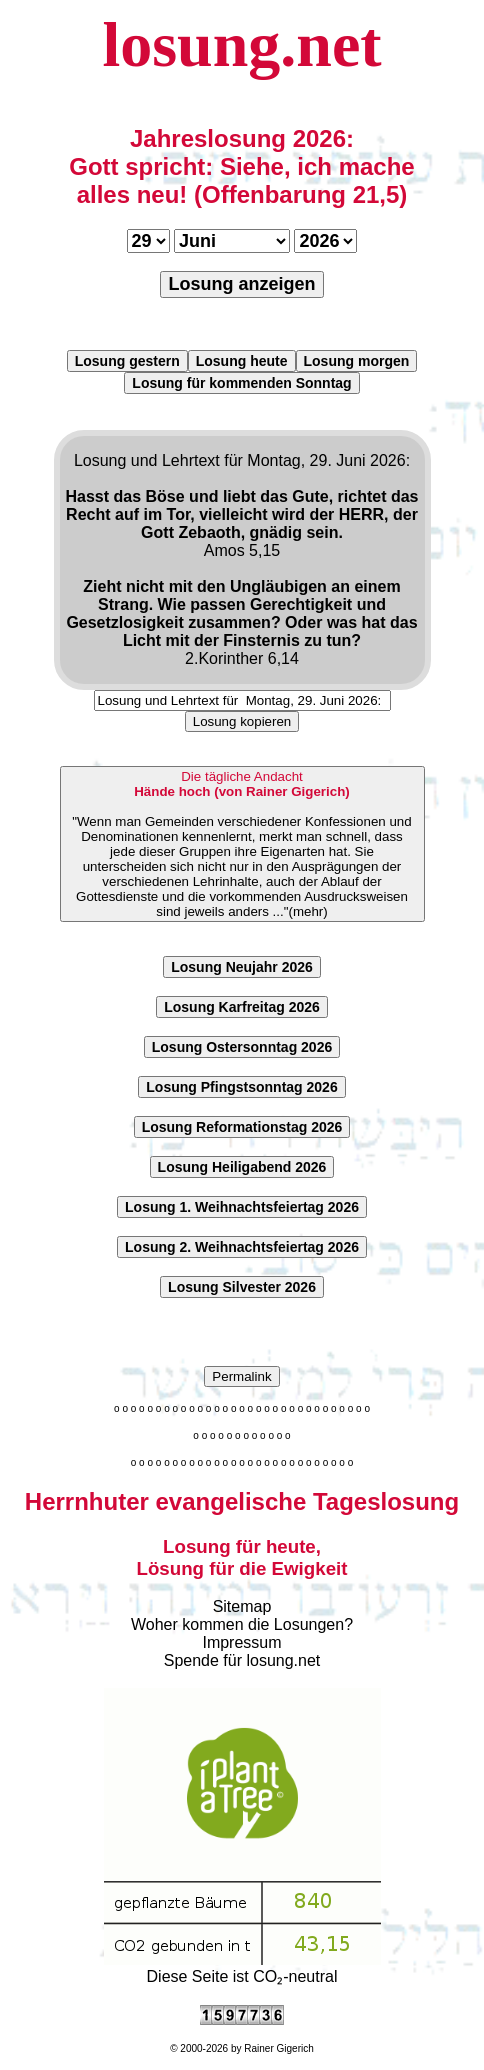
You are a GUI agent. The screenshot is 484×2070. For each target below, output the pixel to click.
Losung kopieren (242, 721)
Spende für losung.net (242, 1660)
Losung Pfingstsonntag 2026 (241, 1087)
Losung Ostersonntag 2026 (242, 1047)
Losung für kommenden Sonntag (241, 383)
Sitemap (242, 1606)
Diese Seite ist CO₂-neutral (242, 1968)
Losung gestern (127, 361)
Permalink (241, 1376)
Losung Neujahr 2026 (242, 967)
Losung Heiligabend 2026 (242, 1167)
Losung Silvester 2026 (242, 1287)
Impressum (241, 1642)
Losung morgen (357, 361)
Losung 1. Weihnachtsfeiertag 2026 (242, 1207)
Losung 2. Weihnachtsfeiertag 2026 (242, 1247)
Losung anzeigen (241, 284)
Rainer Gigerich (278, 2048)
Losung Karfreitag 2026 (242, 1007)
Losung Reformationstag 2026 (242, 1127)
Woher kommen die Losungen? (242, 1624)
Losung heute (242, 361)
